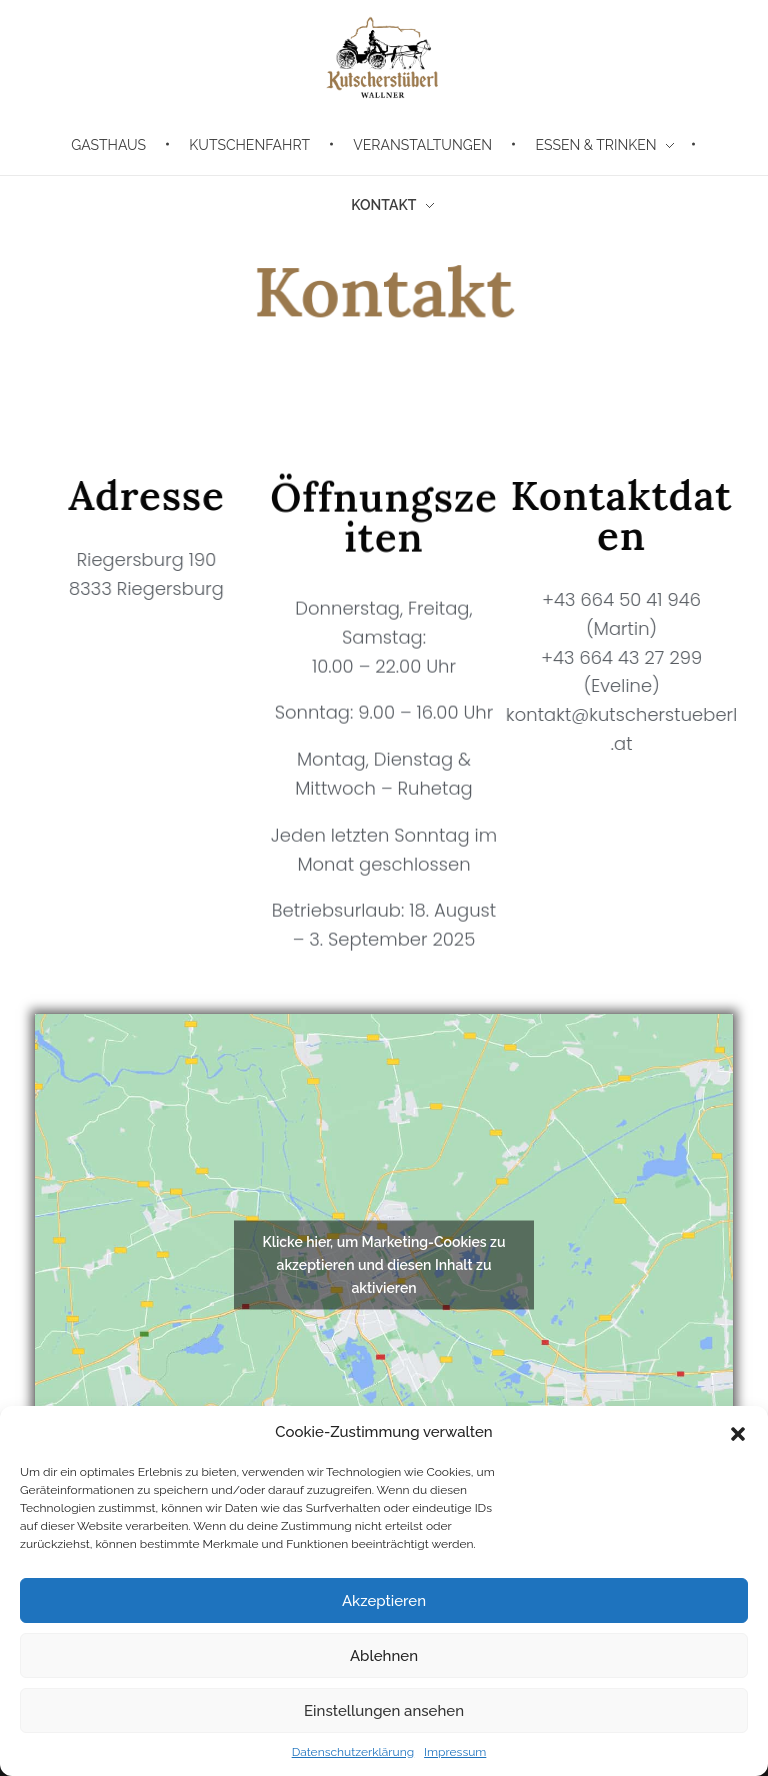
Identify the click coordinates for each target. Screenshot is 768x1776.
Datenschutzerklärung (353, 1752)
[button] (738, 1432)
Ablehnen (384, 1656)
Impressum (455, 1752)
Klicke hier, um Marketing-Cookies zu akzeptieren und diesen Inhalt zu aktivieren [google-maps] (383, 1265)
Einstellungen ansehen (384, 1711)
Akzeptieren (384, 1601)
